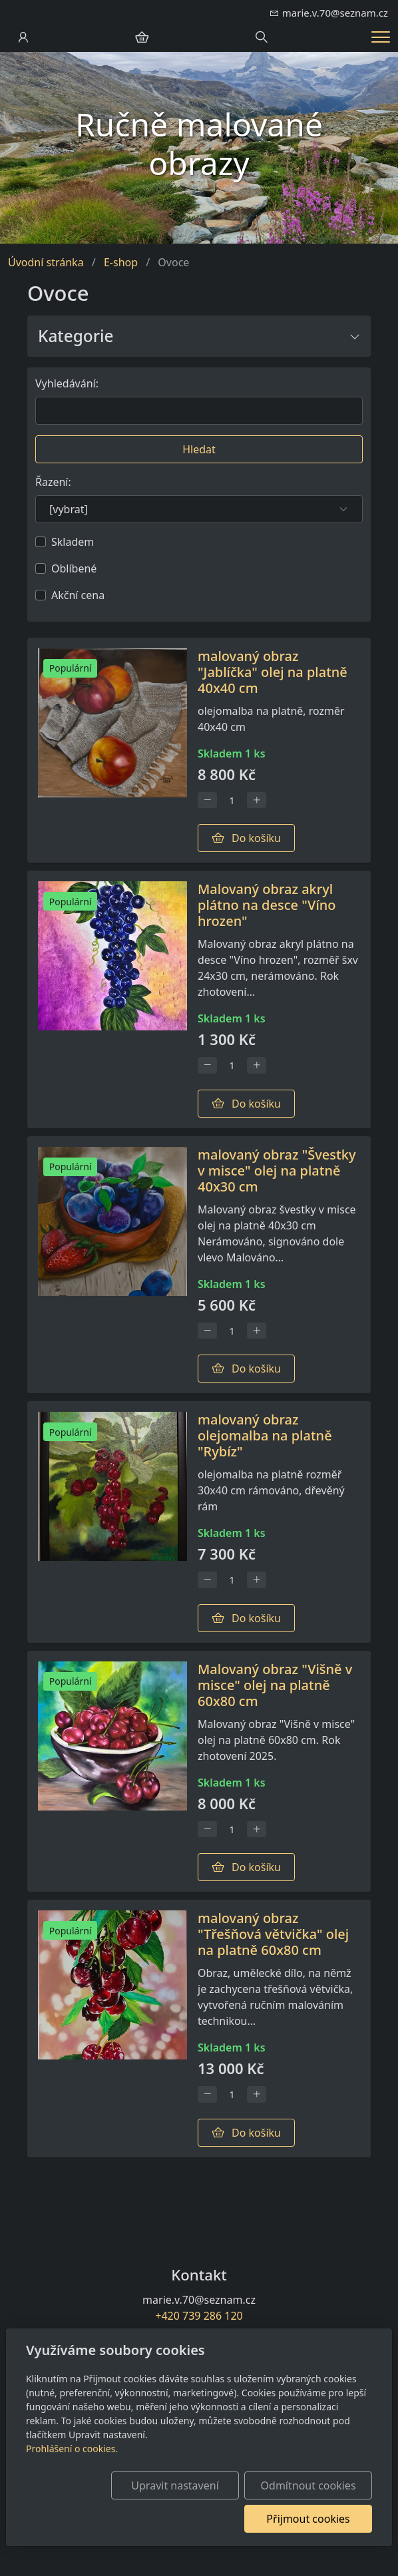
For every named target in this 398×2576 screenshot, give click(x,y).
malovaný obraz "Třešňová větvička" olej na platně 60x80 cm (273, 1934)
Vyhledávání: (67, 383)
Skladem (72, 542)
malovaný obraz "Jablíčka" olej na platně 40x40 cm (272, 672)
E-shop (121, 262)
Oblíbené (74, 568)
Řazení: (53, 482)
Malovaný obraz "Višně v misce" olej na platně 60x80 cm (275, 1685)
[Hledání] (261, 37)
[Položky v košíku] (142, 37)
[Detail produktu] (112, 750)
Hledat (199, 449)
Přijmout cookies (307, 2518)
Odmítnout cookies (308, 2485)
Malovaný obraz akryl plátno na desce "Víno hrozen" (267, 905)
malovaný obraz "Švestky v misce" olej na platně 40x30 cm (276, 1170)
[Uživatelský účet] (23, 37)
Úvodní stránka (46, 262)
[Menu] (380, 37)
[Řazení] (199, 509)
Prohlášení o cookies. (72, 2448)
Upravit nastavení (174, 2485)
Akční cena (77, 595)
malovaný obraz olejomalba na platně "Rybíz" (265, 1435)
